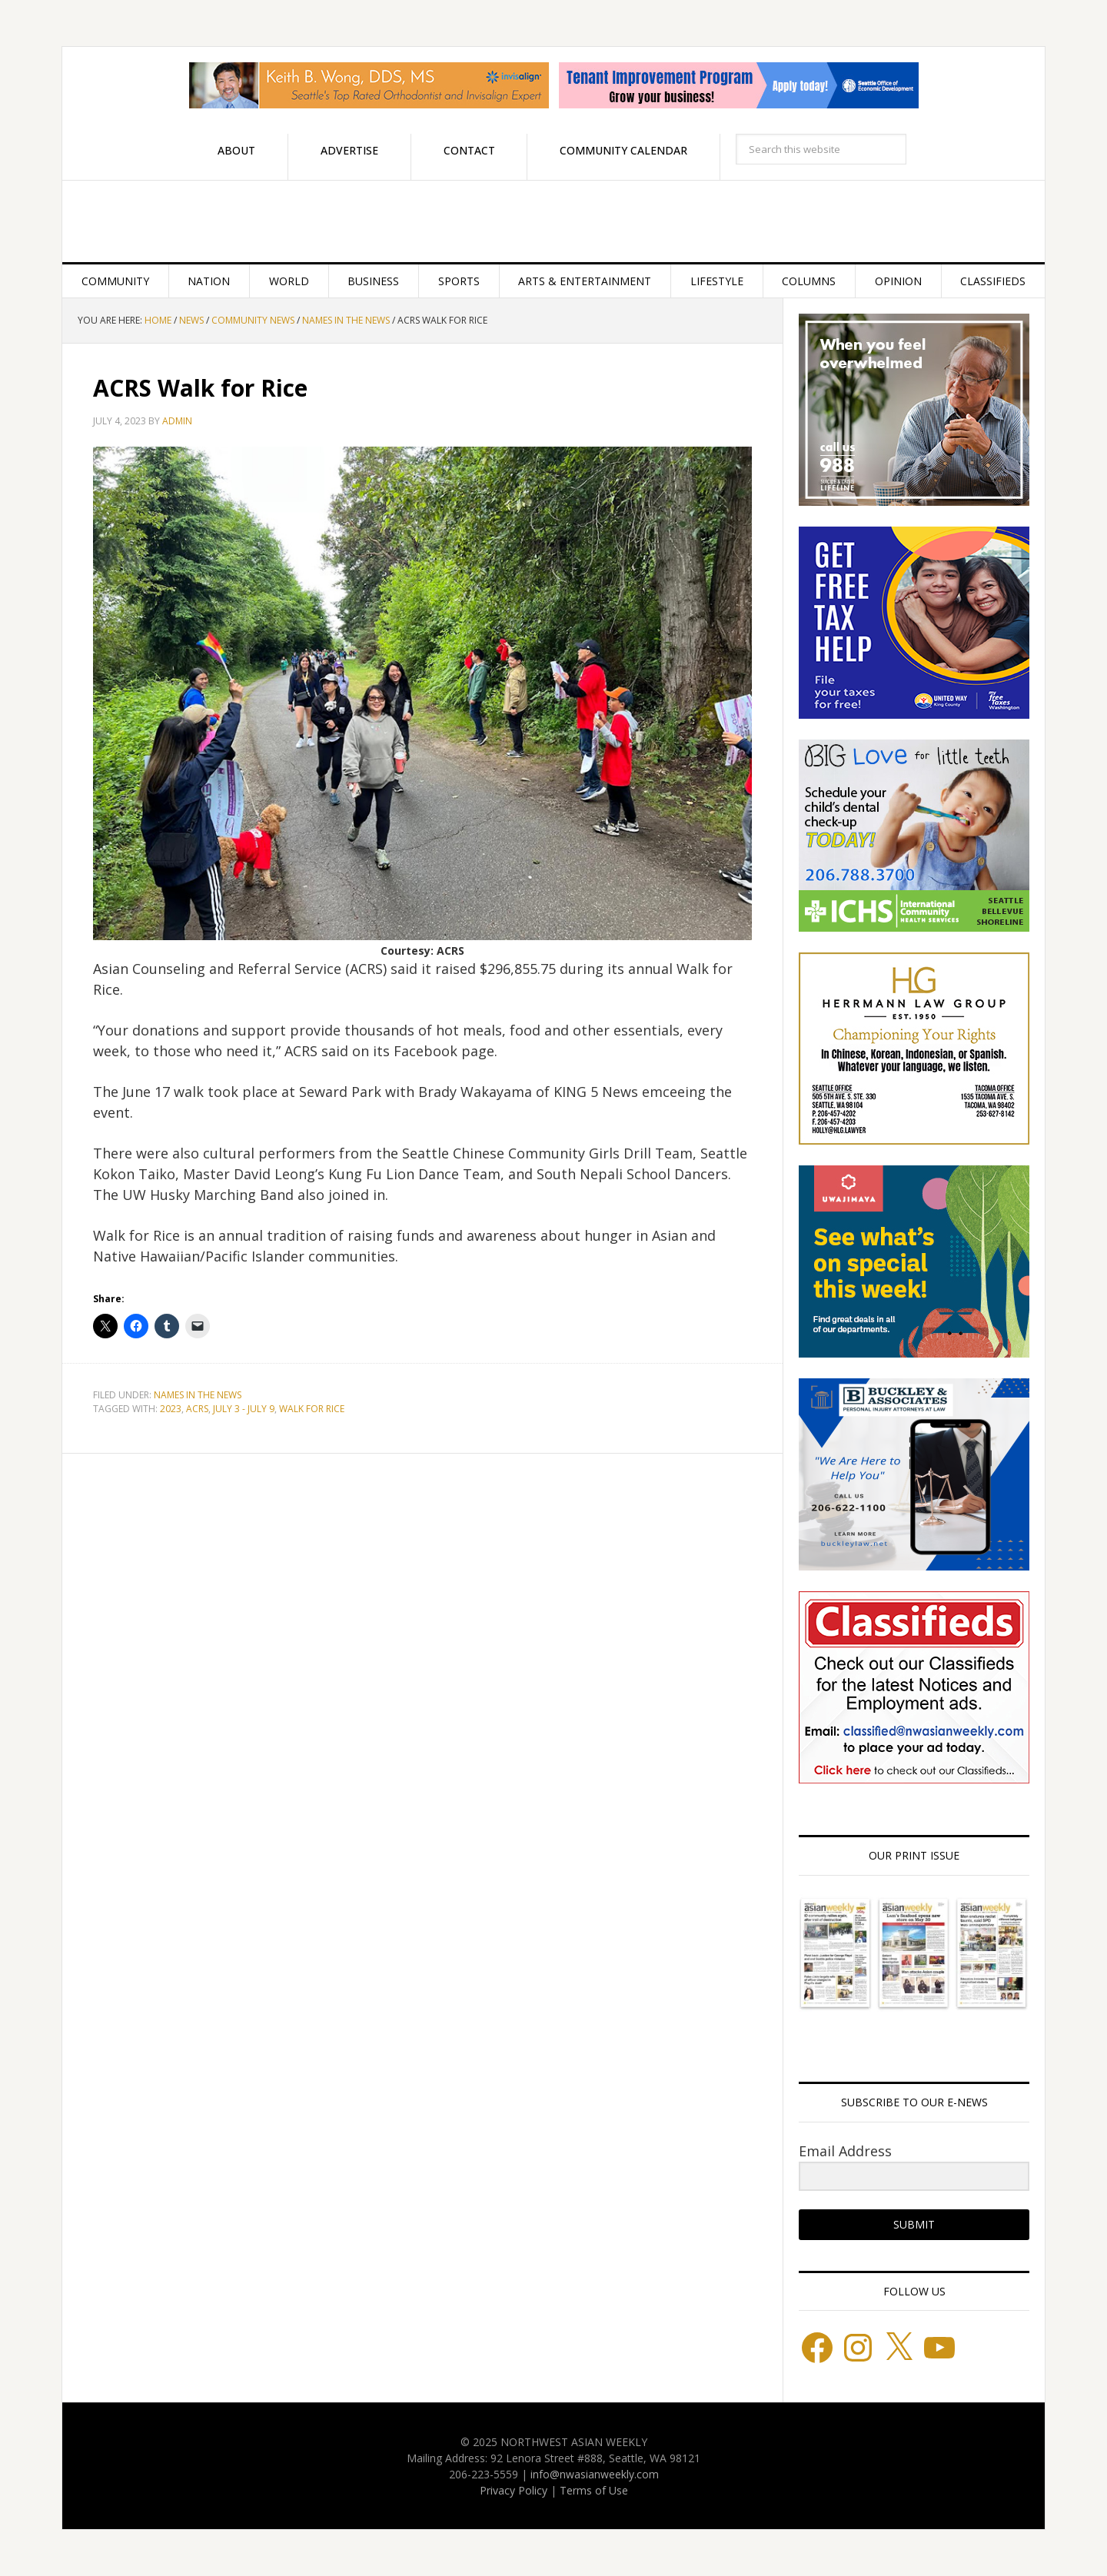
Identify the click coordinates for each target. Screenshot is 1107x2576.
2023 (170, 1408)
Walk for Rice (311, 1408)
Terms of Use (594, 2490)
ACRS (197, 1408)
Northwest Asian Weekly (553, 221)
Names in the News (197, 1394)
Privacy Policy (513, 2490)
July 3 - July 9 (243, 1408)
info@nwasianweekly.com (594, 2474)
